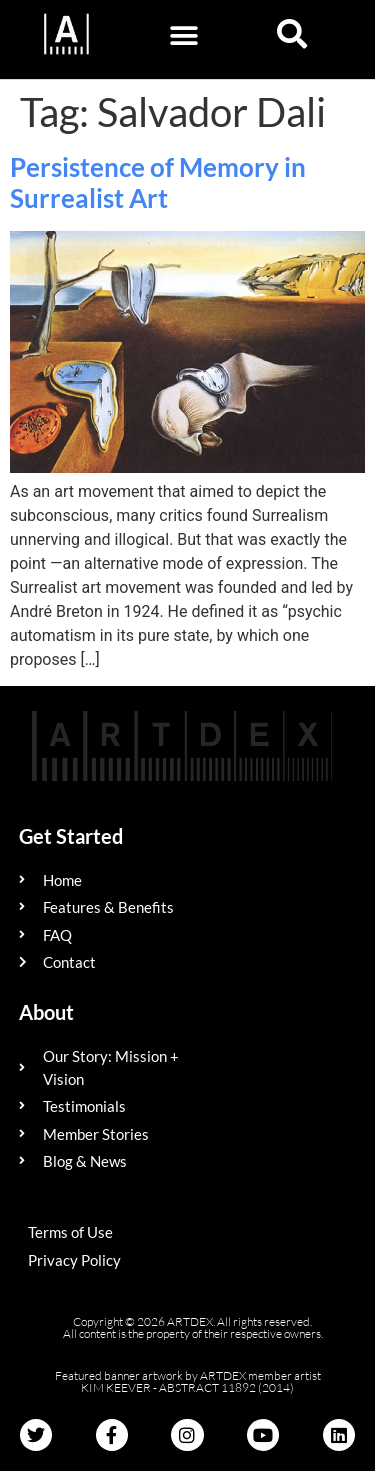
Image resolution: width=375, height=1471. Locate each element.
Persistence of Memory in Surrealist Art (158, 182)
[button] (184, 35)
